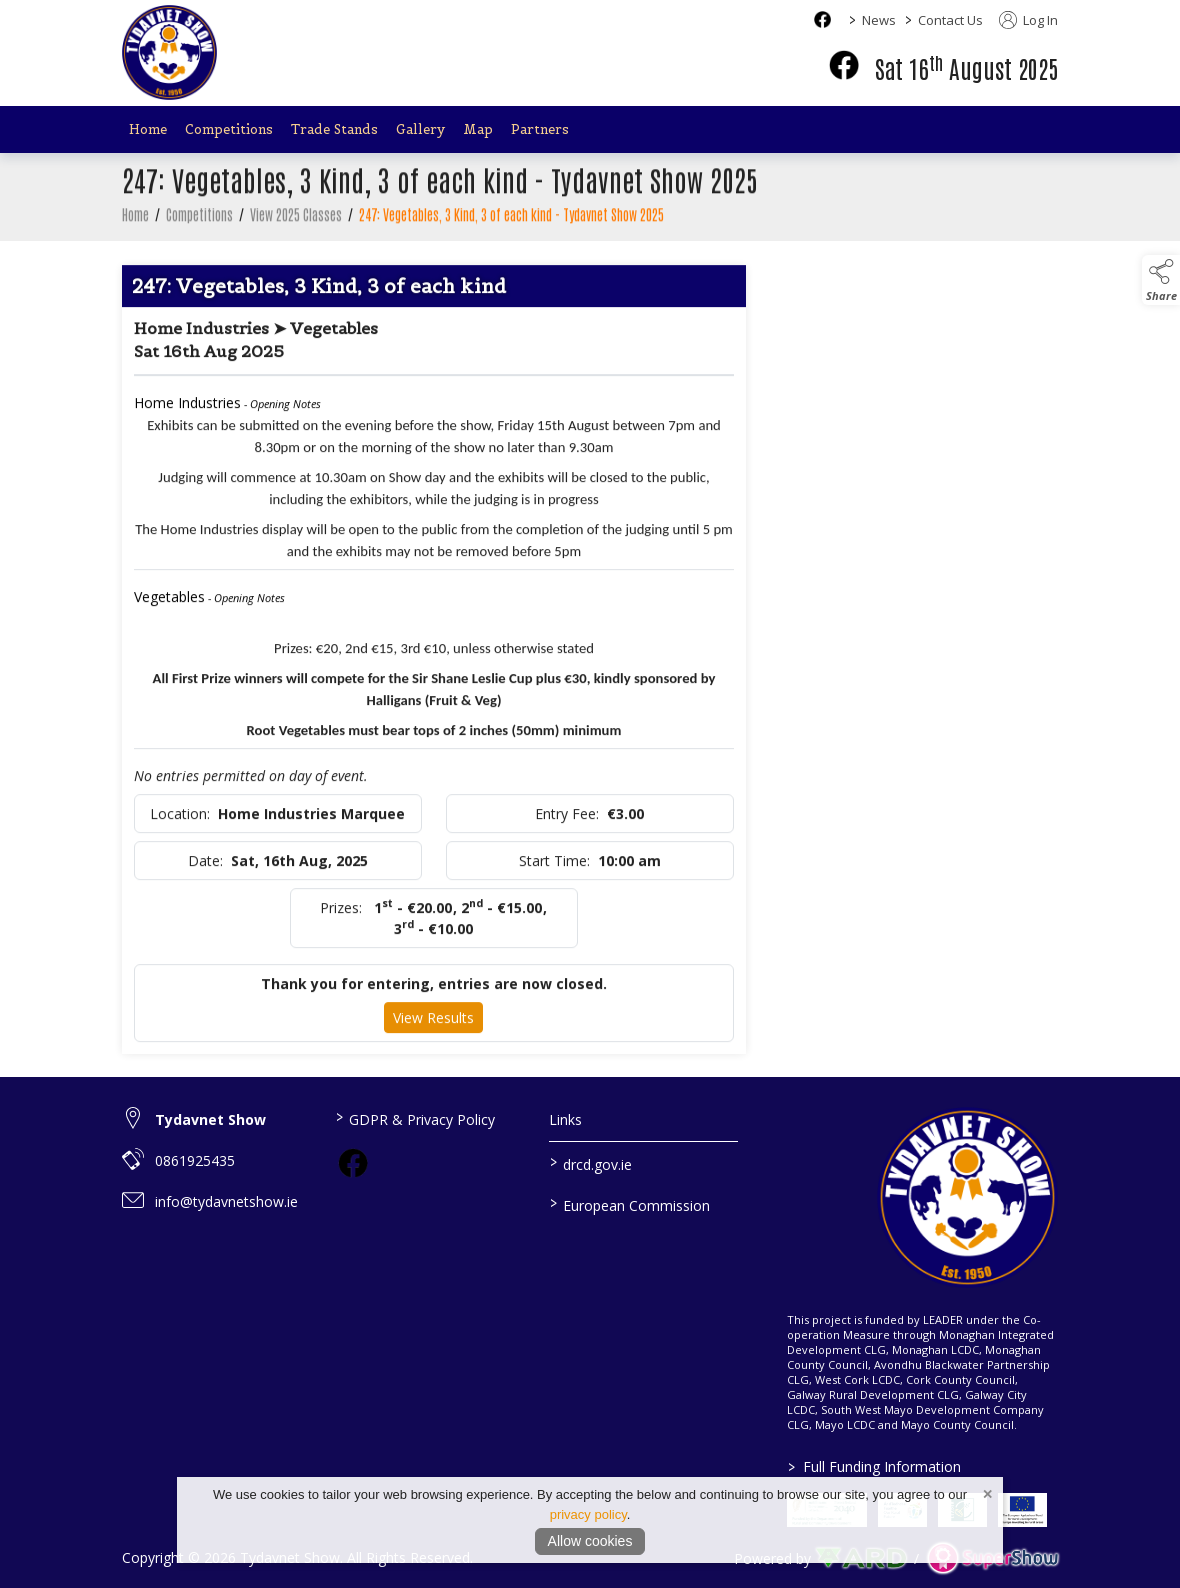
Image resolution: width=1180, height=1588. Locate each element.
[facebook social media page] (822, 19)
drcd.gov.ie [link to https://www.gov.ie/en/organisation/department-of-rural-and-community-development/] (590, 1163)
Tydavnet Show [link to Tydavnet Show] (210, 1119)
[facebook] (844, 65)
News (879, 20)
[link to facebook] (353, 1163)
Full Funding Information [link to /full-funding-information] (873, 1466)
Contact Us (950, 20)
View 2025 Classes (296, 219)
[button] (1161, 280)
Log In (1028, 20)
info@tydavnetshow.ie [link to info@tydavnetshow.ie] (226, 1201)
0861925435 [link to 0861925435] (195, 1160)
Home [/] (148, 129)
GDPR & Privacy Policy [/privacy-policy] (415, 1118)
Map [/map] (478, 129)
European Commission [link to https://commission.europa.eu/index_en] (629, 1204)
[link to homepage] (169, 52)
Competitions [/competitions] (229, 129)
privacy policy (588, 1514)
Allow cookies (590, 1541)
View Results (433, 1022)
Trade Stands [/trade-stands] (334, 129)
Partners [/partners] (540, 129)
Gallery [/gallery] (420, 129)
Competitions (199, 219)
